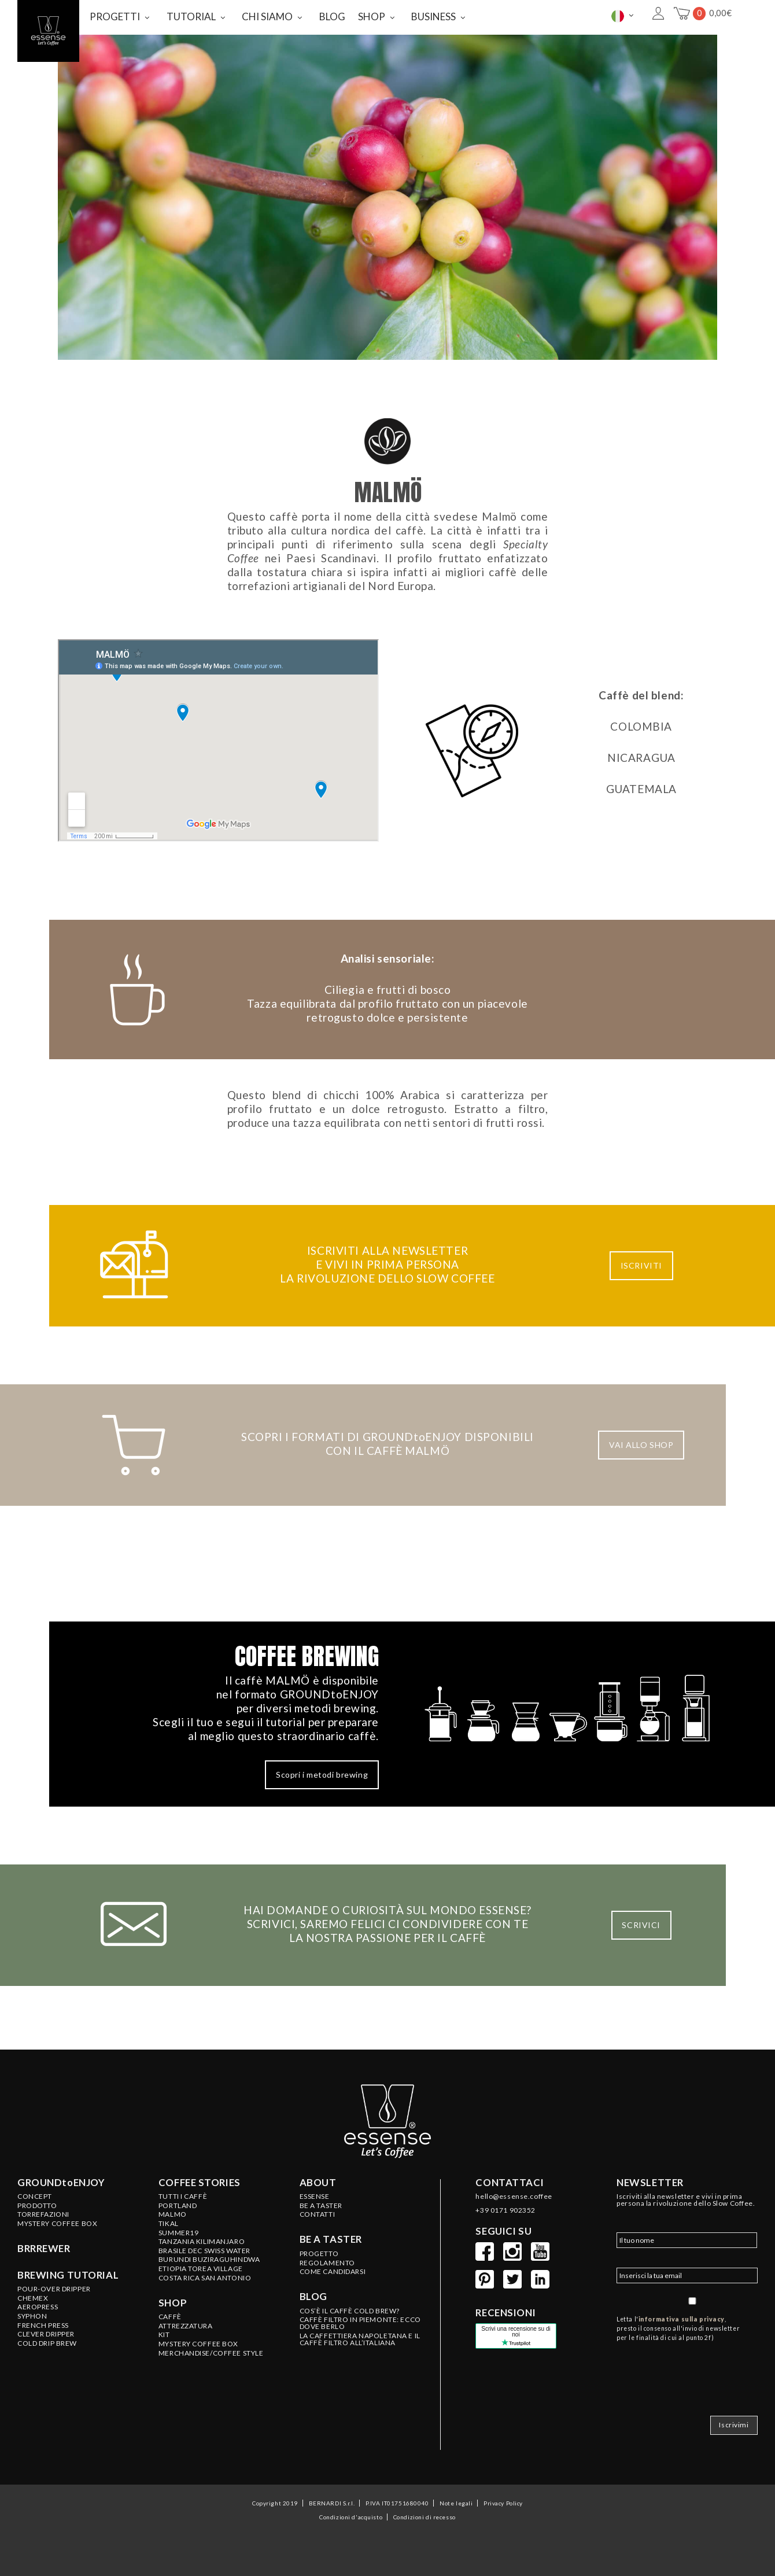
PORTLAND (177, 2205)
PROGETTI (115, 16)
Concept (34, 2196)
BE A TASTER (321, 2205)
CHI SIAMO (267, 16)
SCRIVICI (641, 1925)
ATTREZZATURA (185, 2326)
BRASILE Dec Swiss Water (204, 2250)
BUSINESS (433, 16)
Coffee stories (199, 2182)
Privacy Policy (503, 2503)
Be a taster (331, 2239)
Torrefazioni (43, 2214)
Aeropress (37, 2307)
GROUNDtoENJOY (61, 2182)
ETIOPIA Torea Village (200, 2268)
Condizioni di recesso (424, 2517)
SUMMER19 (178, 2232)
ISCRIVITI (641, 1265)
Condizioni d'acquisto (350, 2517)
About (318, 2182)
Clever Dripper (46, 2334)
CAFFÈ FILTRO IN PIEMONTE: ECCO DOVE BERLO (360, 2323)
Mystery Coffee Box (57, 2223)
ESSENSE (315, 2196)
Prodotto (37, 2205)
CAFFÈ (170, 2316)
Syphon (32, 2316)
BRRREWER (44, 2248)
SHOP (371, 16)
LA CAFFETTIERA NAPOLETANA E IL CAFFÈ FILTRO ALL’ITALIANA (360, 2339)
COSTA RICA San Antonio (205, 2278)
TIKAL (168, 2223)
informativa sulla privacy (682, 2319)
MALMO (172, 2214)
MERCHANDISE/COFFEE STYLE (211, 2353)
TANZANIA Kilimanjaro (201, 2241)
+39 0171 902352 (505, 2210)
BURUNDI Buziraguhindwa (209, 2259)
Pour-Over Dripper (54, 2289)
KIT (164, 2334)
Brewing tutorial (68, 2275)
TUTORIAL (191, 16)
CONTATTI (317, 2214)
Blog (313, 2296)
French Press (43, 2325)
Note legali (456, 2503)
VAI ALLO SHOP (641, 1445)
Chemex (32, 2298)
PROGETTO (319, 2253)
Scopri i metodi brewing (322, 1774)
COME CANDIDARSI (333, 2271)
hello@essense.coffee (513, 2196)
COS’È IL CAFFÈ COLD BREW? (350, 2311)
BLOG (332, 16)
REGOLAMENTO (327, 2263)
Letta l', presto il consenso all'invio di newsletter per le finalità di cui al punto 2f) (678, 2328)
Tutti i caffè (182, 2196)
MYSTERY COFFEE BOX (198, 2344)
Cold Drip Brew (47, 2343)
